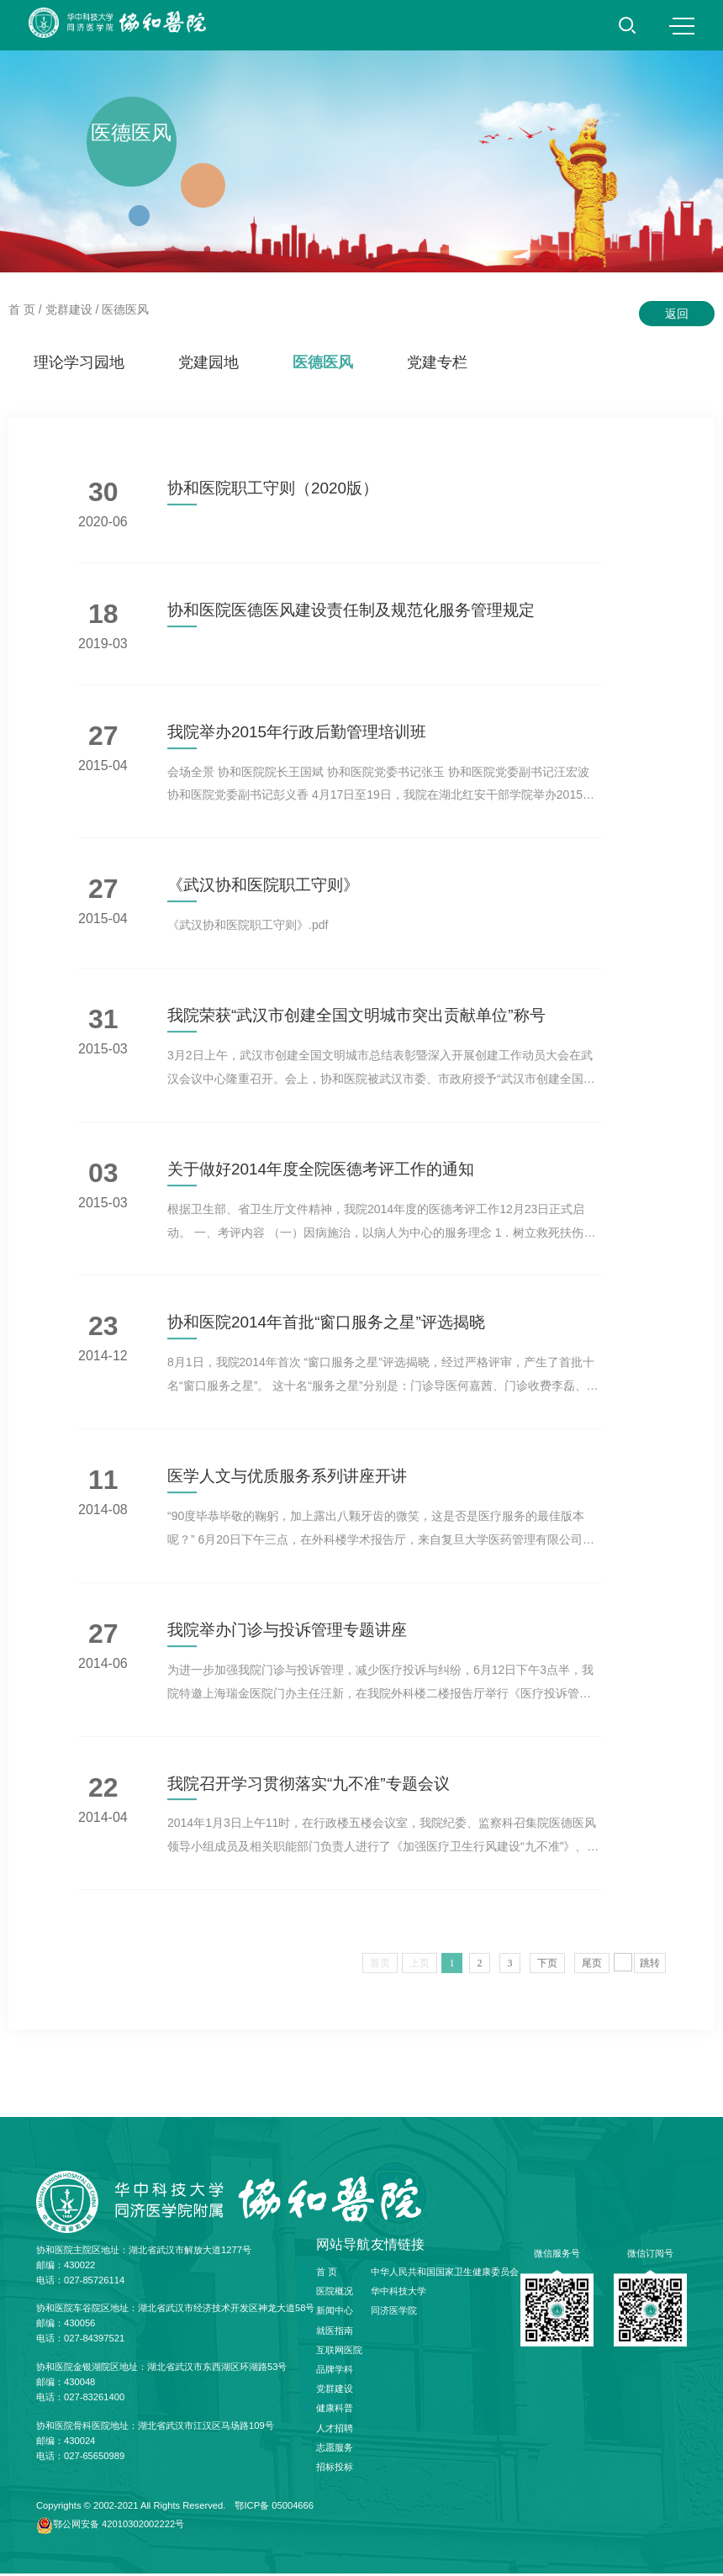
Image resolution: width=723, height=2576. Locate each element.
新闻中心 (334, 2314)
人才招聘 (334, 2431)
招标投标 (334, 2469)
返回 (677, 313)
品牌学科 (334, 2372)
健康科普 (334, 2410)
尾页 (592, 1971)
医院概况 (334, 2293)
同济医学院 (394, 2314)
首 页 (21, 309)
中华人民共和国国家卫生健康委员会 (445, 2274)
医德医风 (125, 309)
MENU (681, 26)
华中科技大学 (398, 2293)
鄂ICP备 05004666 (274, 2508)
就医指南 (334, 2333)
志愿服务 (334, 2450)
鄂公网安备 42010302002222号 (118, 2526)
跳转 (650, 1971)
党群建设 (68, 309)
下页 (547, 1971)
